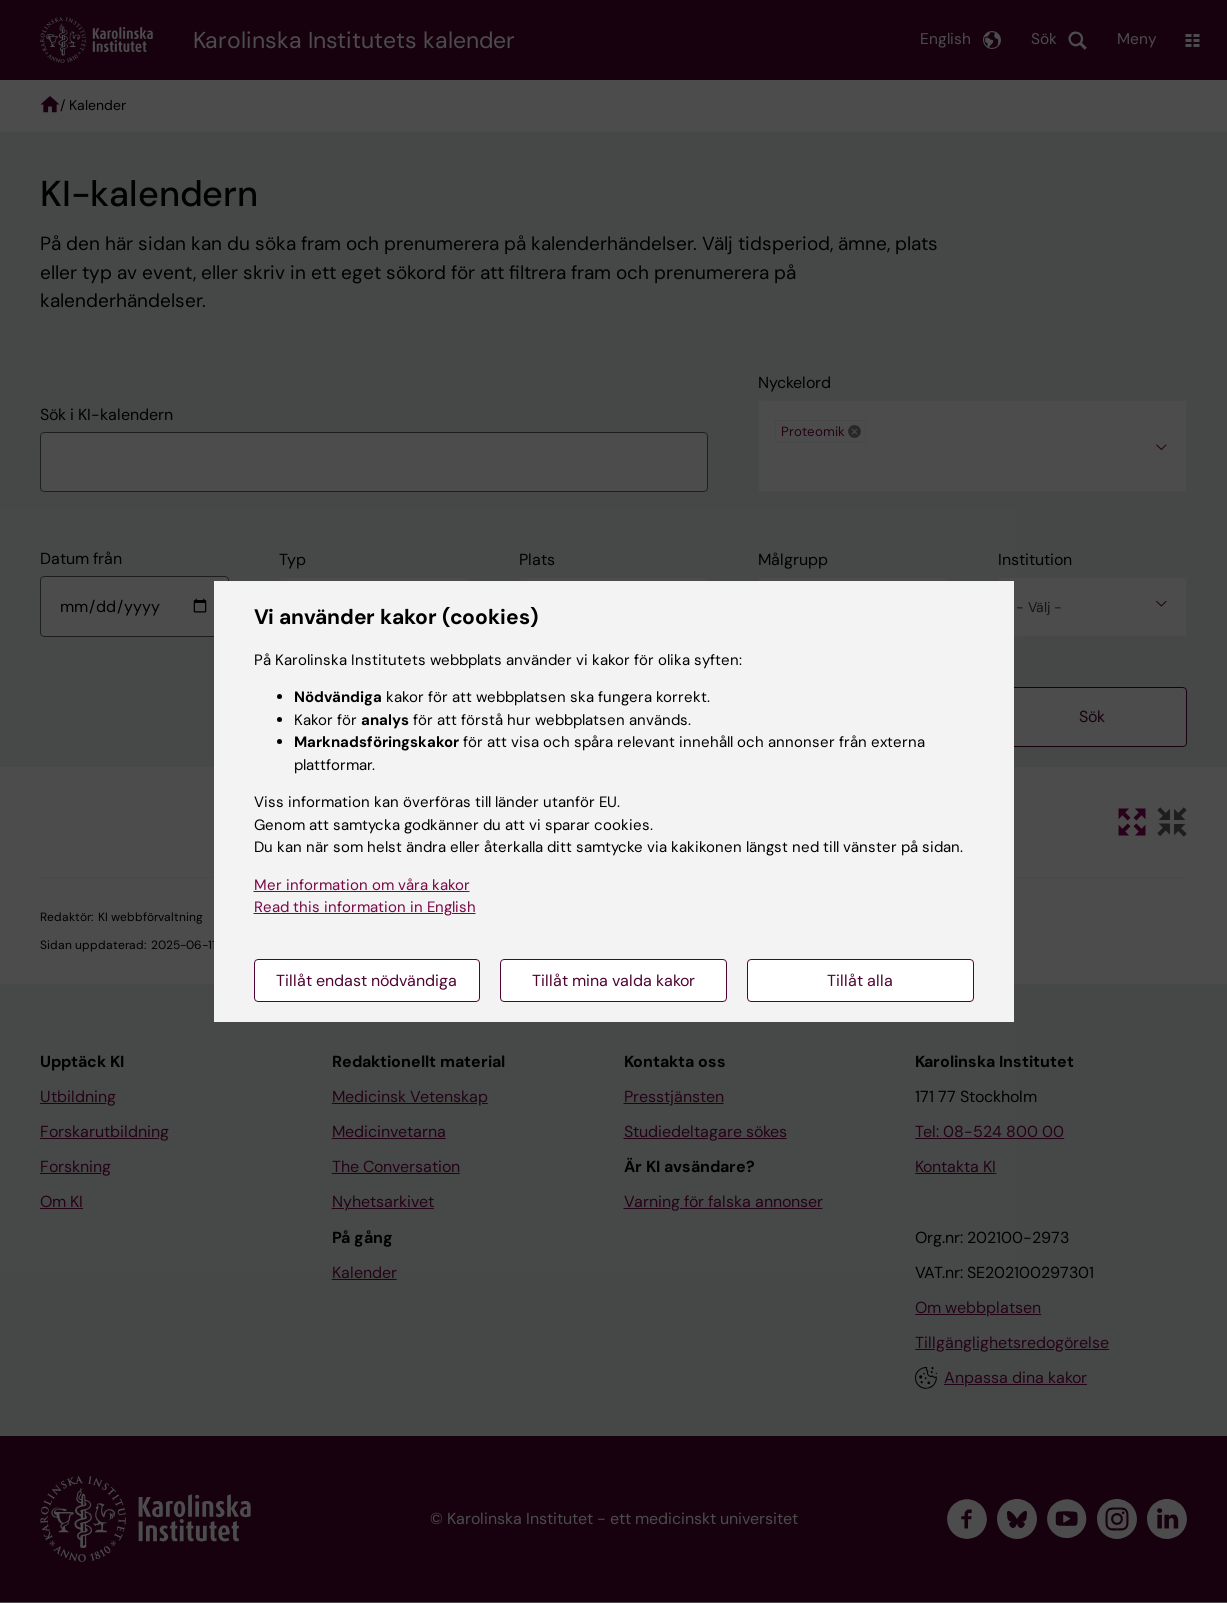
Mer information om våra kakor (362, 885)
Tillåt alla (860, 980)
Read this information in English (365, 907)
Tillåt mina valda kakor (613, 980)
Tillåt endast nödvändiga (366, 980)
